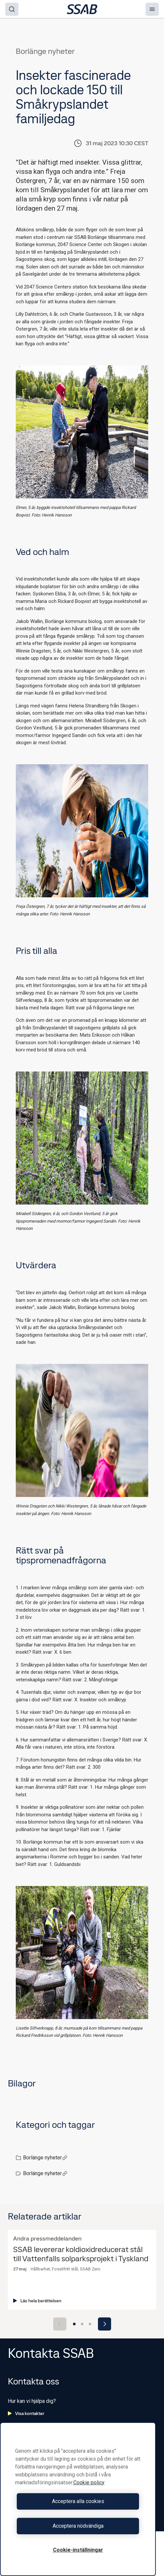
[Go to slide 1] (74, 2324)
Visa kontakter (26, 2413)
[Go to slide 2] (82, 2324)
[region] (78, 2499)
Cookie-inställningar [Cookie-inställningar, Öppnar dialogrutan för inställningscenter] (78, 2550)
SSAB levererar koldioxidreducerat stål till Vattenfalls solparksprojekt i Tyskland (80, 2254)
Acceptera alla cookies (78, 2501)
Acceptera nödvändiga (78, 2526)
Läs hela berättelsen (37, 2301)
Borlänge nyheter (45, 2157)
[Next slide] (104, 2324)
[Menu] (152, 9)
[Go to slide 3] (90, 2324)
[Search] (11, 9)
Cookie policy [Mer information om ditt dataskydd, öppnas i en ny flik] (89, 2482)
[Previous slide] (59, 2324)
